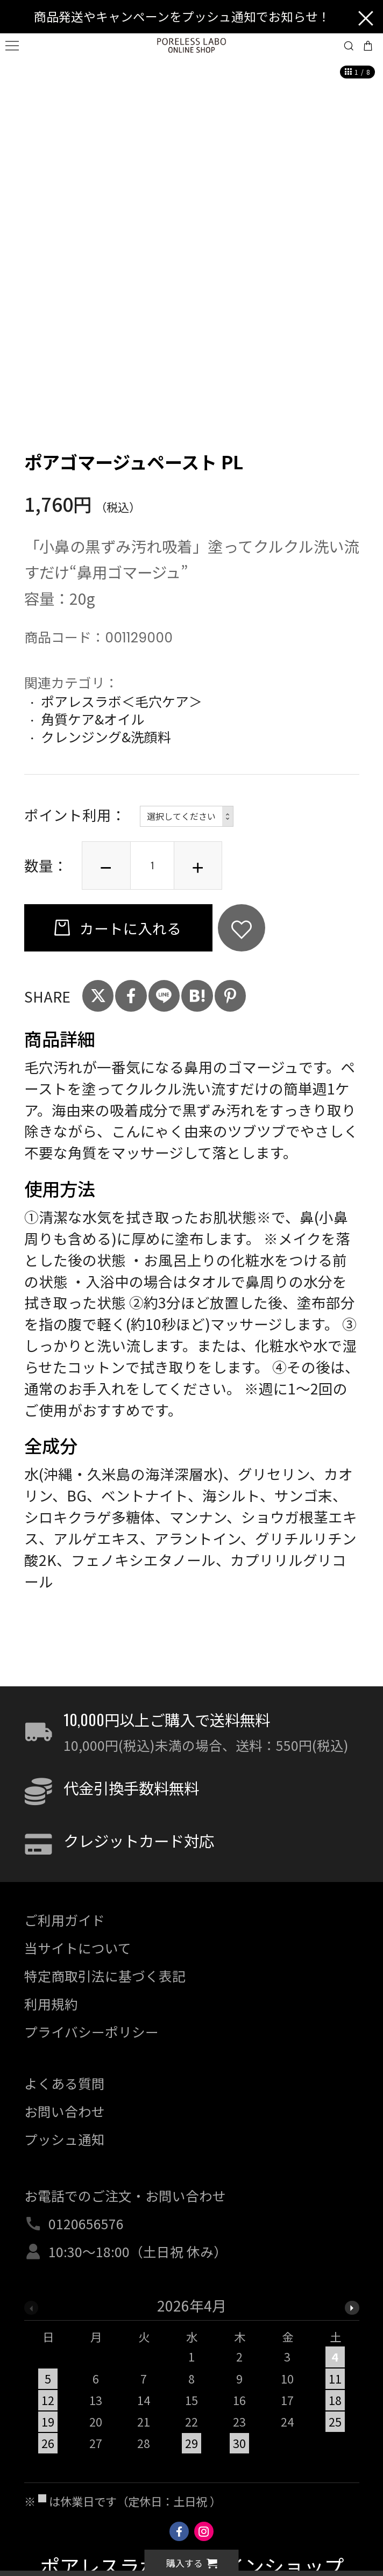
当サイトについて (77, 1947)
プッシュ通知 (64, 2139)
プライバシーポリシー (91, 2031)
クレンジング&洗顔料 (106, 736)
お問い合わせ (64, 2111)
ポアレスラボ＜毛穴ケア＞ (121, 701)
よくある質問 (64, 2083)
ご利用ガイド (64, 1919)
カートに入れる (128, 928)
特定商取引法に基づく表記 (105, 1975)
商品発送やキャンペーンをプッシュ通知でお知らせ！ (182, 16)
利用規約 (51, 2003)
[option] (191, 2380)
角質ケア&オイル (92, 718)
